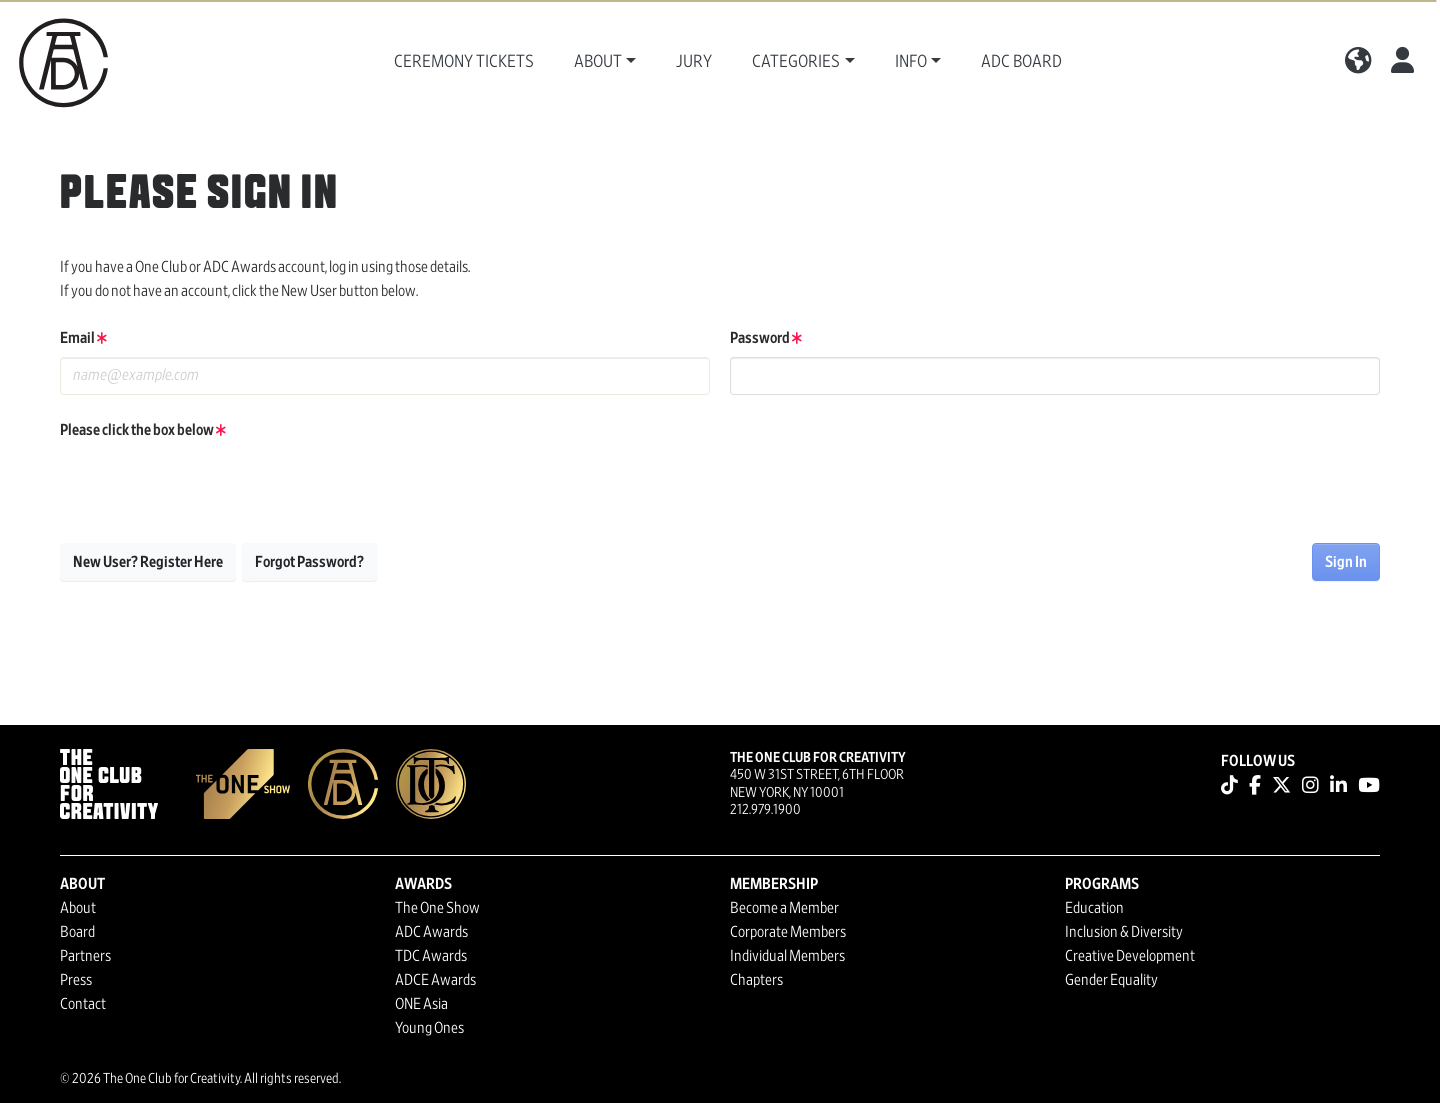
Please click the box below (143, 430)
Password (766, 338)
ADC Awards (431, 932)
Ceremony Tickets (464, 62)
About (78, 908)
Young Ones (429, 1028)
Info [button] (911, 62)
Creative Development (1130, 956)
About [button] (598, 62)
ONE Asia (421, 1004)
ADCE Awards (435, 980)
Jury (694, 62)
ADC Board (1021, 62)
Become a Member (784, 908)
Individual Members (787, 956)
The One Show (437, 908)
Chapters (756, 980)
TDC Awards (431, 956)
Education (1094, 908)
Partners (85, 956)
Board (77, 932)
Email (83, 338)
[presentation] (212, 488)
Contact (83, 1004)
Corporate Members (788, 932)
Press (76, 980)
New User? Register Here (148, 562)
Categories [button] (796, 62)
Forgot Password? (309, 562)
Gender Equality (1111, 980)
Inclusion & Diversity (1124, 932)
